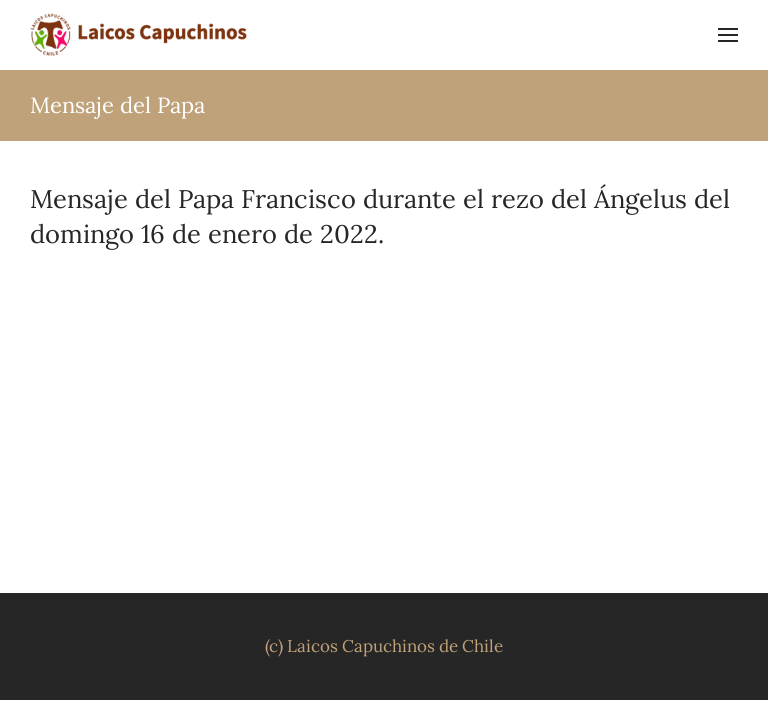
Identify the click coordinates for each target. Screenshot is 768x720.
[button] (728, 35)
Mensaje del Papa (117, 105)
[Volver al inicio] (140, 35)
